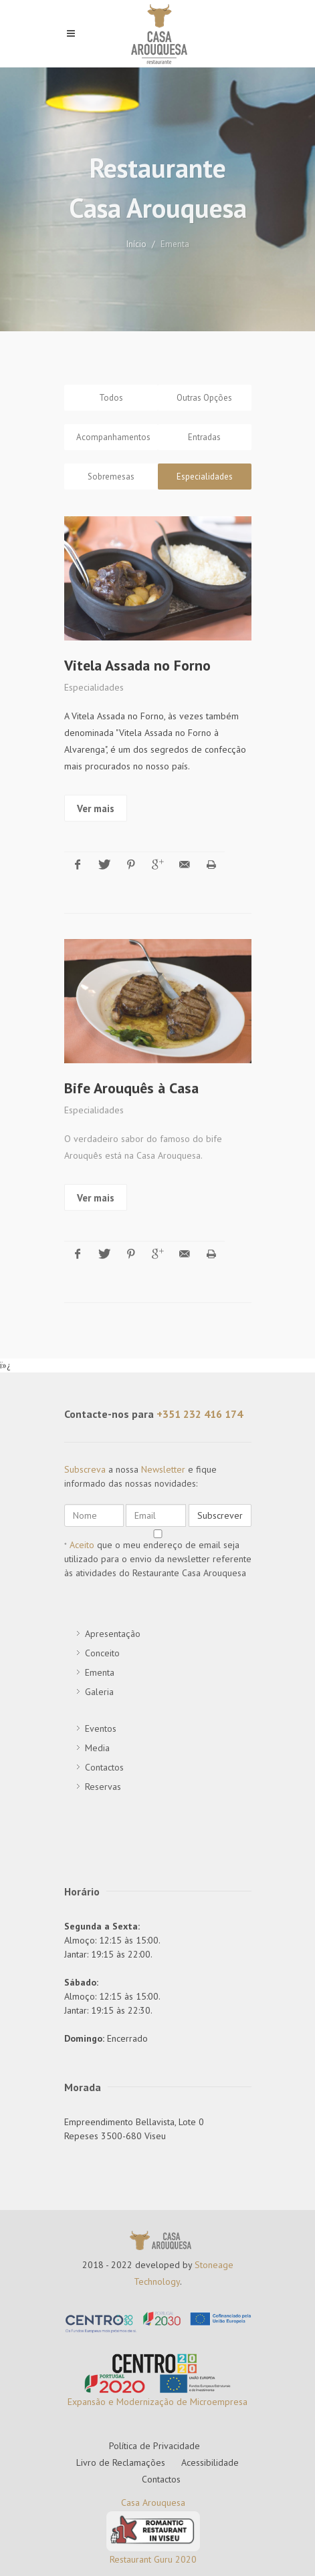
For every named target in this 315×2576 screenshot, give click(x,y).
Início (136, 244)
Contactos (161, 2444)
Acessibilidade (210, 2428)
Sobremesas (111, 476)
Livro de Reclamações (120, 2428)
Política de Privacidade (154, 2411)
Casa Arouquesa (153, 2468)
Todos (111, 397)
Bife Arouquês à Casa (131, 1079)
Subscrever (220, 1481)
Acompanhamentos (113, 437)
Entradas (204, 437)
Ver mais (95, 1189)
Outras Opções (204, 397)
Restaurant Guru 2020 (153, 2525)
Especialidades (205, 476)
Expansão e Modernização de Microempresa (157, 2368)
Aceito (82, 1510)
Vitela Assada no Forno (137, 665)
